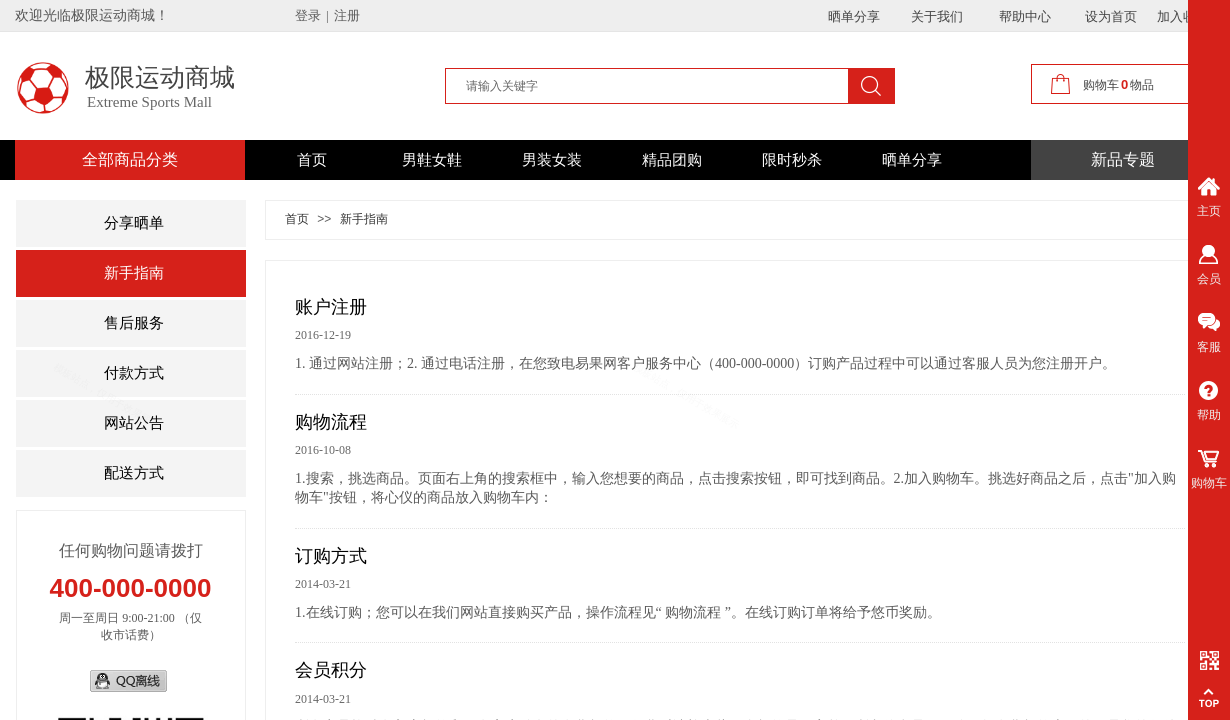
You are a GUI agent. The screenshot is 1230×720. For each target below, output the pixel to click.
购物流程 (331, 422)
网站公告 (134, 423)
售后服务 (134, 323)
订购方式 (331, 556)
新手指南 (134, 273)
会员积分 (331, 670)
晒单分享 (912, 160)
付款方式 (134, 373)
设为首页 (1111, 16)
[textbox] (649, 86)
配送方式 (134, 473)
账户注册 (331, 307)
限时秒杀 (792, 160)
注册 (347, 15)
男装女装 (552, 160)
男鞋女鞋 (432, 160)
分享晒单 (134, 223)
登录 (308, 15)
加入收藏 (1183, 16)
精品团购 (672, 160)
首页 (312, 160)
